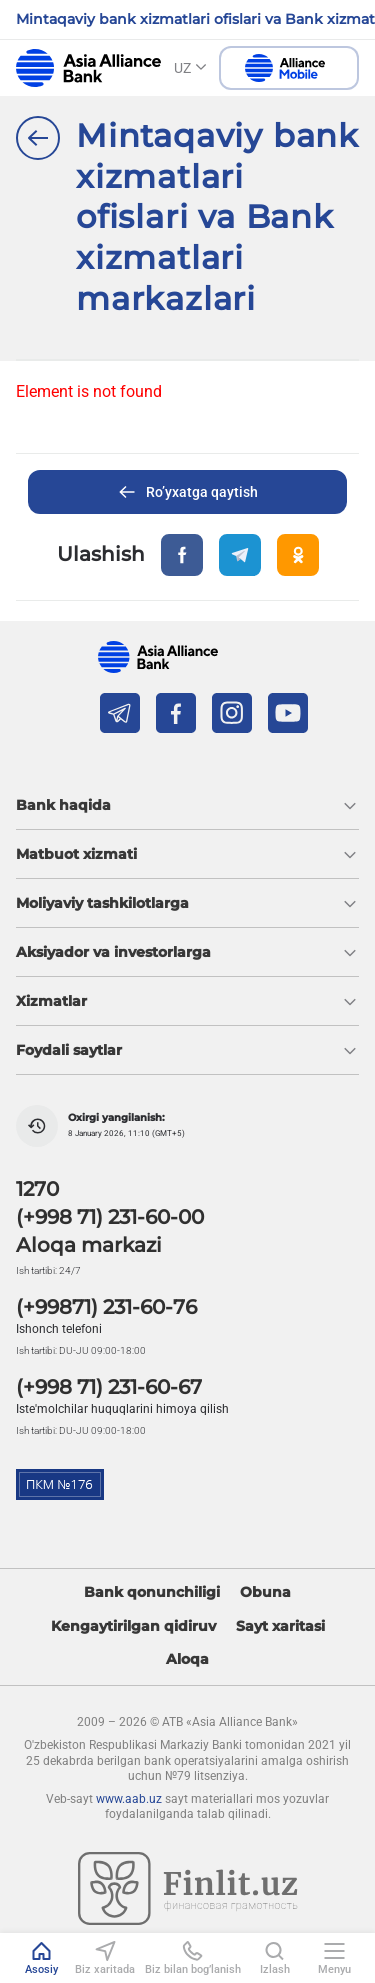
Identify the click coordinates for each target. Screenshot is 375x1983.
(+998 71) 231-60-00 (110, 1217)
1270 (37, 1189)
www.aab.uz (129, 1799)
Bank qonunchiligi (152, 1592)
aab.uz (88, 68)
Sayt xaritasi (280, 1626)
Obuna (265, 1592)
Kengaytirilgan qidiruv (133, 1626)
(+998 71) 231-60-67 (109, 1387)
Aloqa (187, 1659)
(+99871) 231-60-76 (106, 1307)
